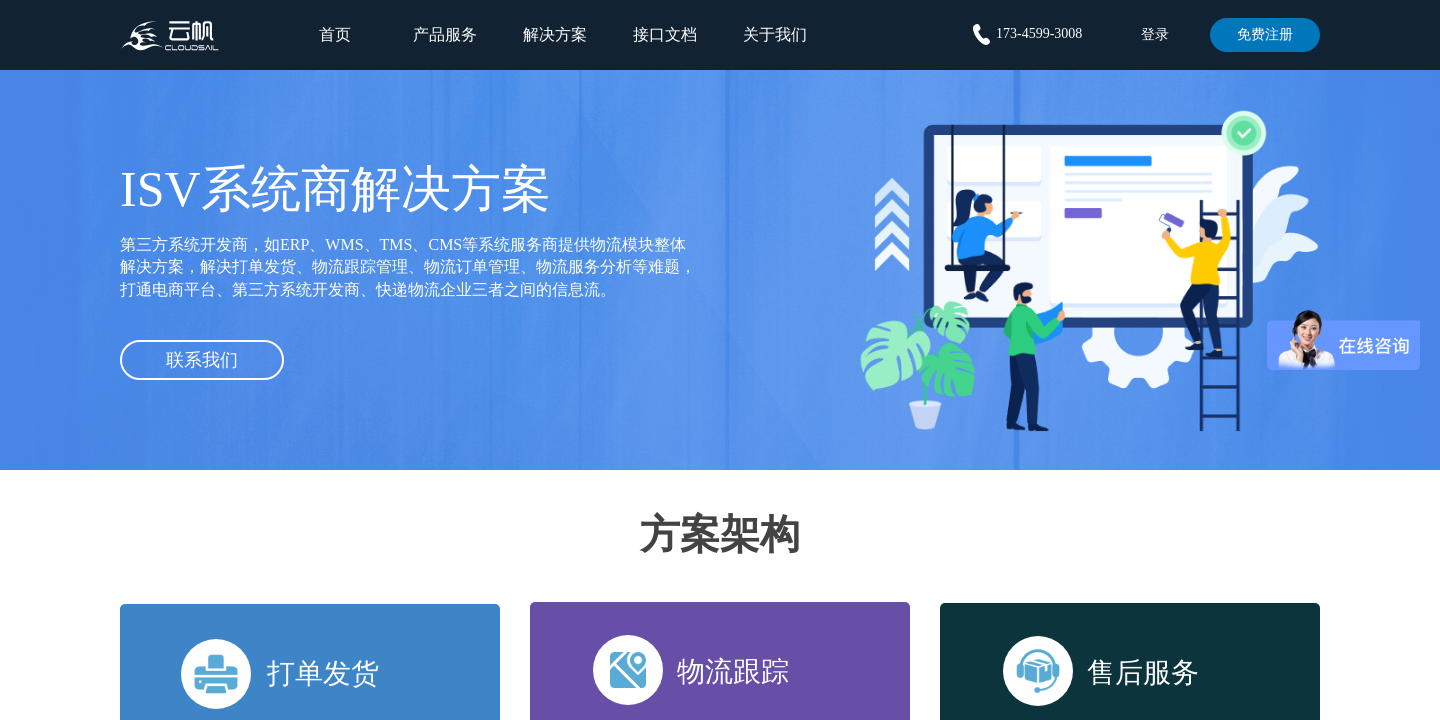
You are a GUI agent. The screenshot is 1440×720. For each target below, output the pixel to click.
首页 (335, 34)
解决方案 (555, 34)
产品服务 (445, 34)
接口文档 (665, 34)
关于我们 (775, 34)
